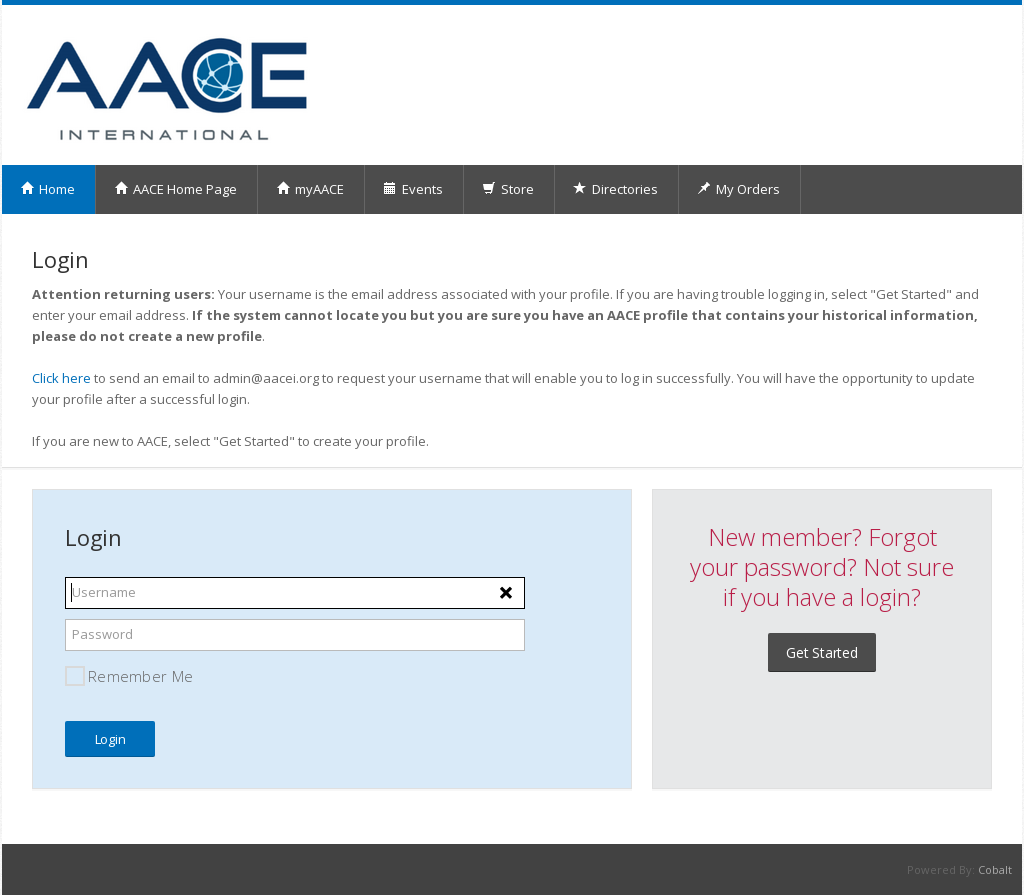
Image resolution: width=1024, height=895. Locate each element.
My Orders (738, 189)
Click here (61, 378)
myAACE (310, 189)
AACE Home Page (175, 189)
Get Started (822, 652)
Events (413, 189)
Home (47, 189)
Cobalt (995, 869)
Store (508, 189)
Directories (615, 189)
